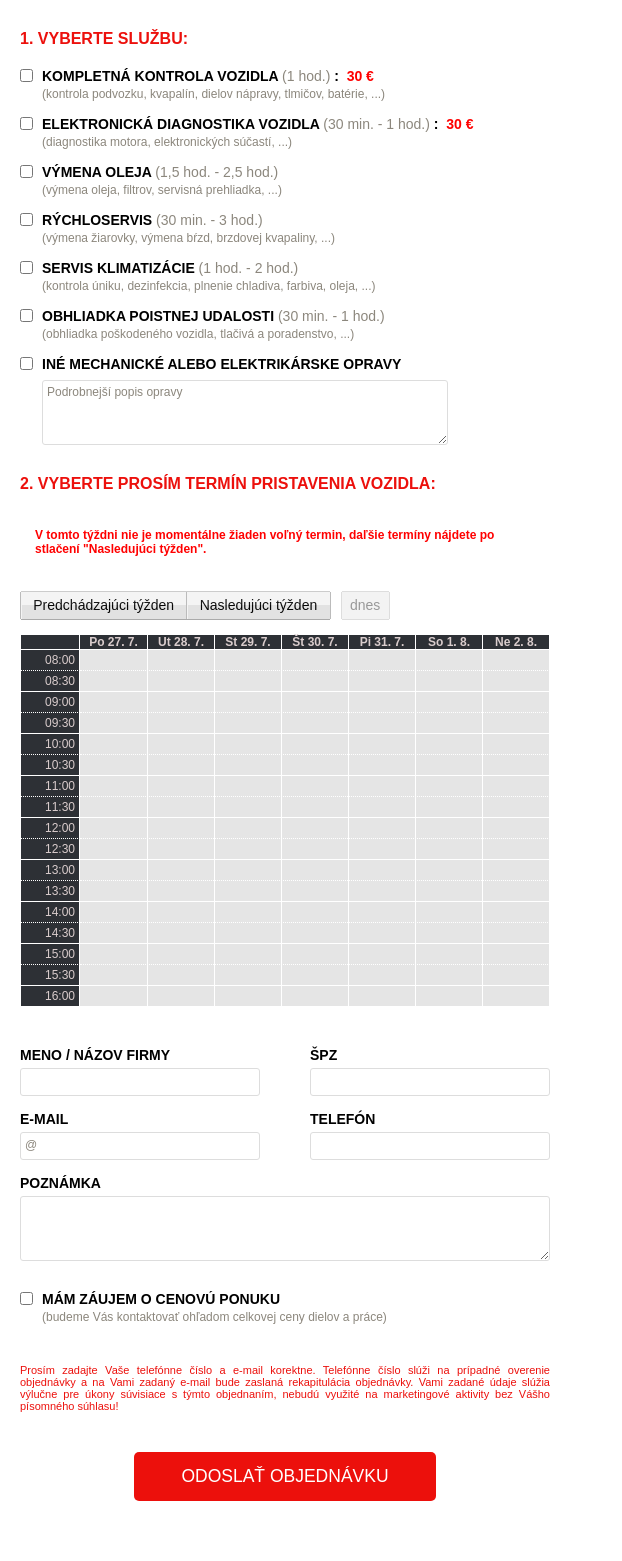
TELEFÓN (342, 1119)
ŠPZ (323, 1055)
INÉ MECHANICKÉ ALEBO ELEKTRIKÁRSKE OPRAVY (221, 364)
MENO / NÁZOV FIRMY (95, 1055)
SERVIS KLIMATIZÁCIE (170, 268)
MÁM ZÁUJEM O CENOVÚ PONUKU (161, 1299)
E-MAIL (44, 1119)
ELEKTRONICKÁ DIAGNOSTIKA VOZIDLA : (258, 124)
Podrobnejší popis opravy (114, 392)
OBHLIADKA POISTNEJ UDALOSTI (213, 316)
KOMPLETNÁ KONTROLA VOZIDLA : (208, 76)
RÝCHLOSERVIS (152, 220)
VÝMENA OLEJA (160, 172)
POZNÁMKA (60, 1183)
